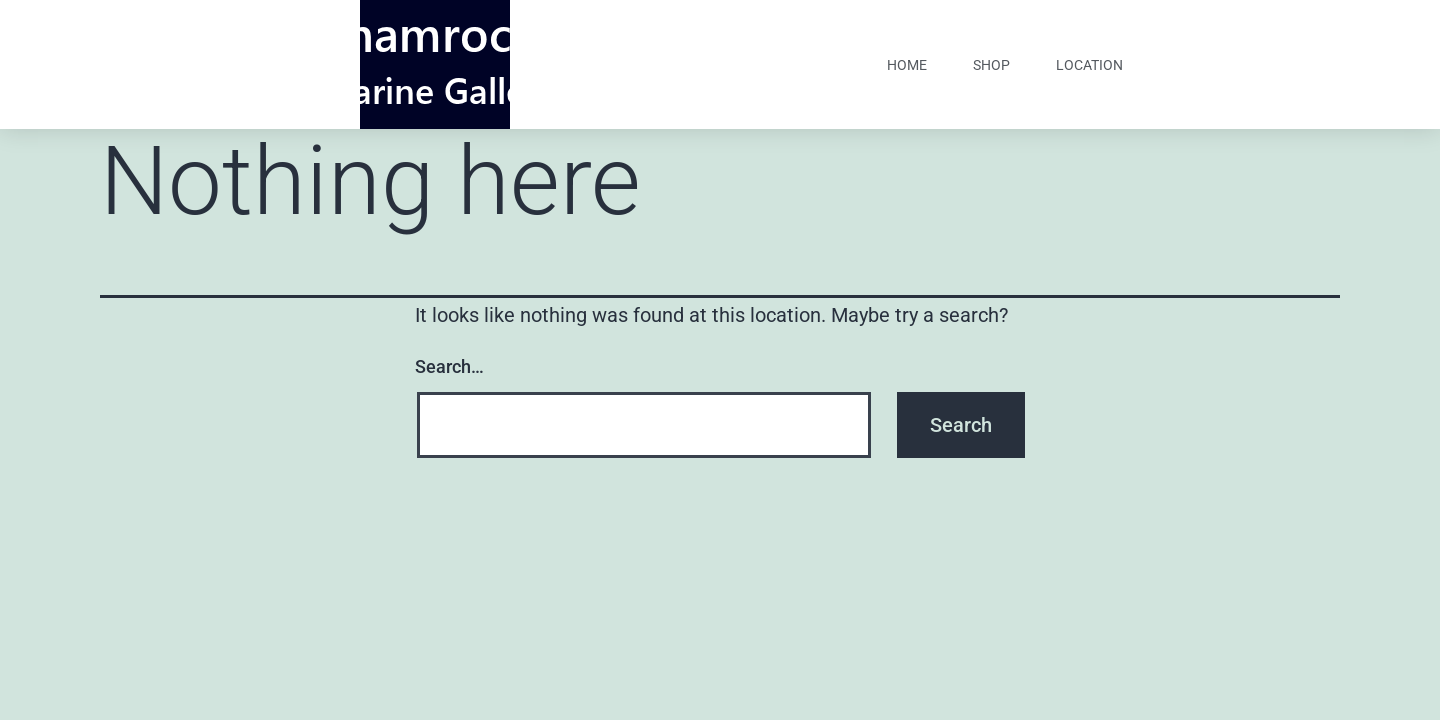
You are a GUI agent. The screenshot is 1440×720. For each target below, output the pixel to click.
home (907, 65)
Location (1089, 65)
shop (991, 65)
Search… (449, 366)
